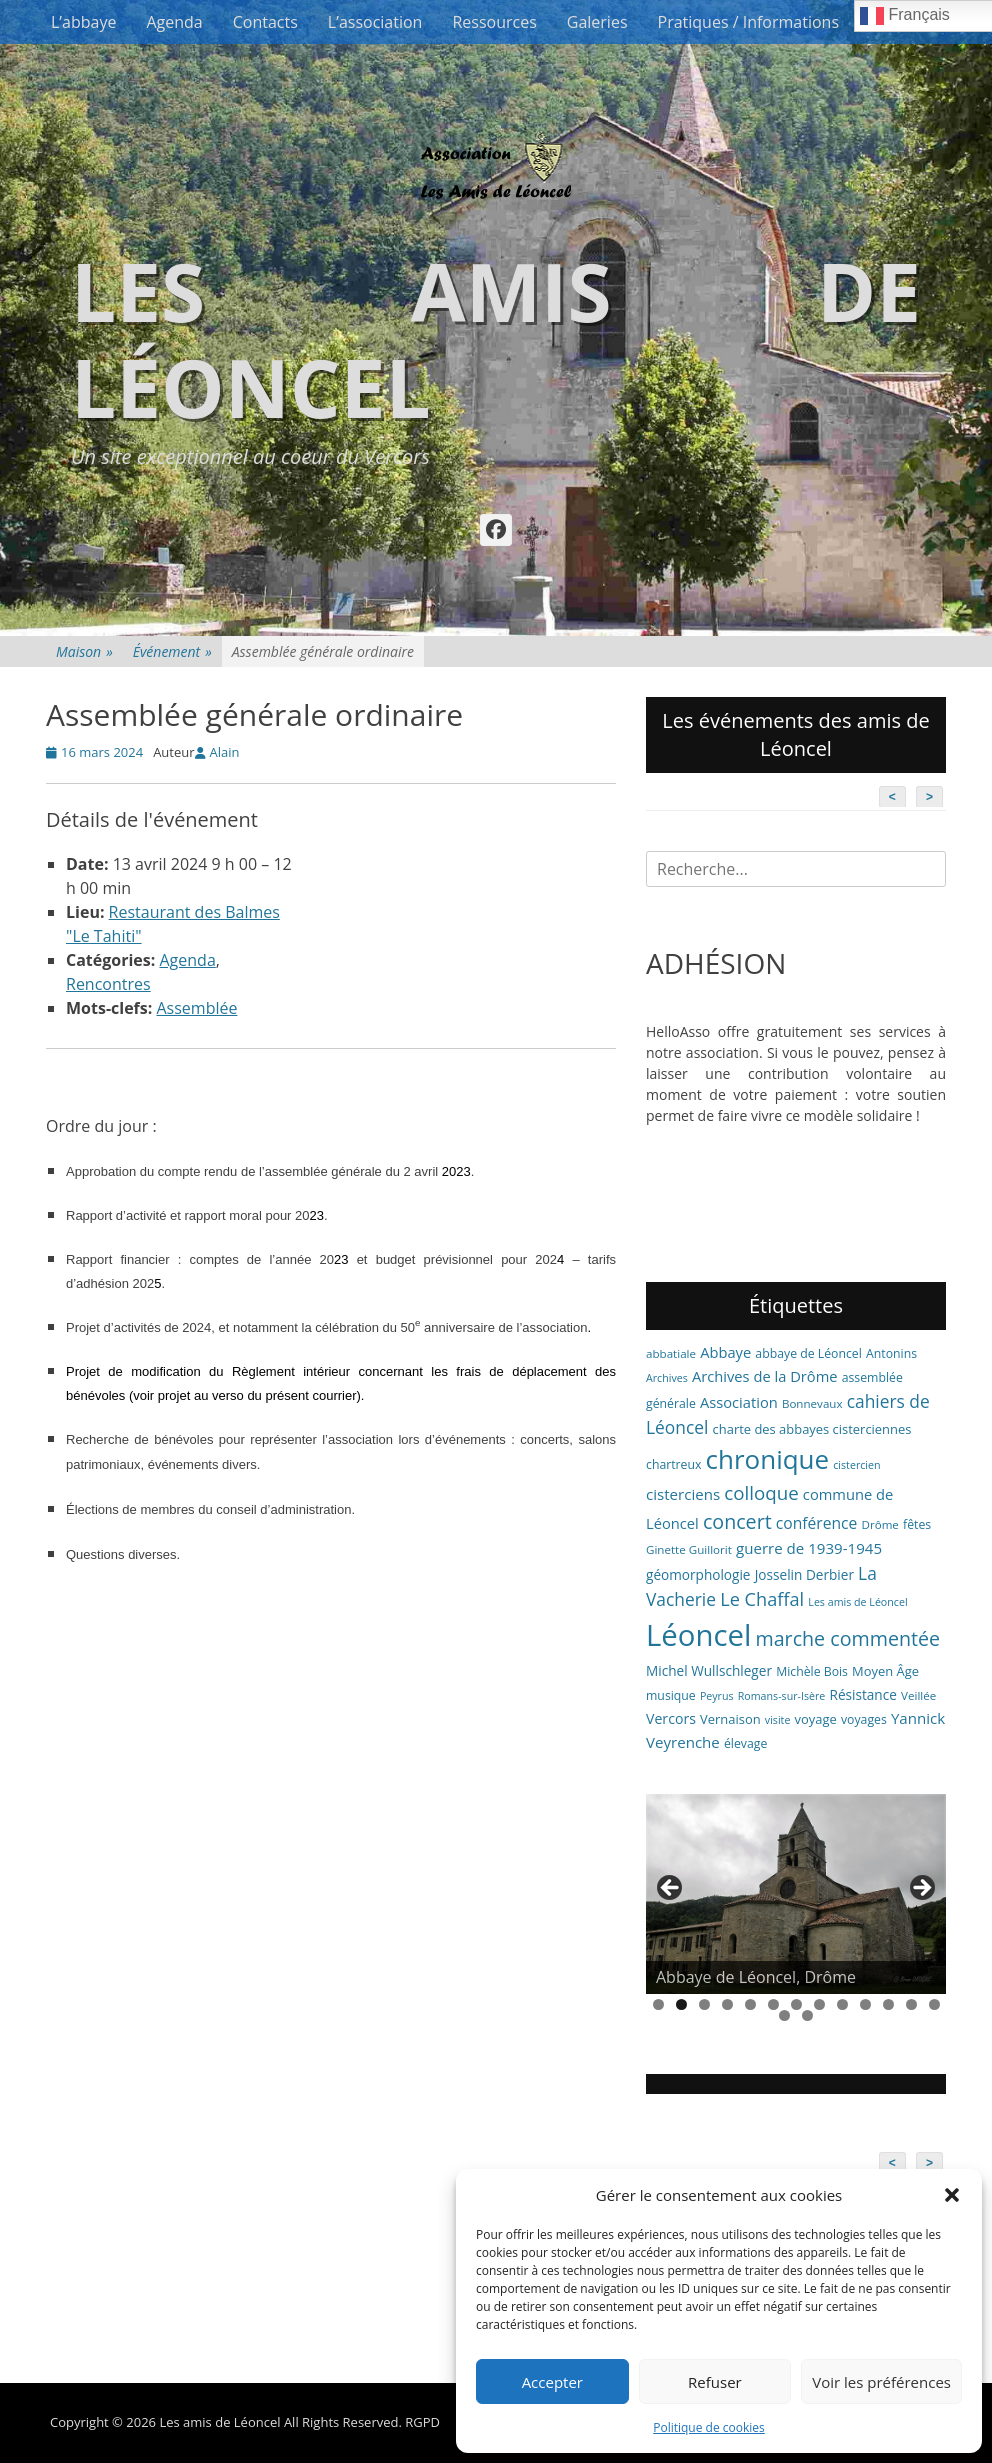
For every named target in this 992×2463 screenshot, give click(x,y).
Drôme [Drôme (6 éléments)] (880, 1524)
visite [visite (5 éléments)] (778, 1720)
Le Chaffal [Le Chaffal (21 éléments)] (762, 1599)
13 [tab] (934, 2004)
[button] (952, 2195)
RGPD (422, 2422)
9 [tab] (842, 2004)
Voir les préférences (881, 2382)
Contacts (265, 22)
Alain (225, 752)
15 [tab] (807, 2015)
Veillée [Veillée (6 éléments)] (918, 1695)
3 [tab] (704, 2004)
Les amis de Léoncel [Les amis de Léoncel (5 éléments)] (857, 1602)
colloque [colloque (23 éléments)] (761, 1492)
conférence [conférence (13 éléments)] (817, 1523)
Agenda (174, 22)
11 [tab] (888, 2004)
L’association (375, 22)
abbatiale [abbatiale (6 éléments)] (671, 1353)
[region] (796, 1894)
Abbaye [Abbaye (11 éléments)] (725, 1352)
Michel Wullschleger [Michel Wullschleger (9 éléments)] (709, 1670)
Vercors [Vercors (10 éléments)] (671, 1718)
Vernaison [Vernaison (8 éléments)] (730, 1719)
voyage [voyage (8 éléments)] (816, 1719)
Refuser (715, 2382)
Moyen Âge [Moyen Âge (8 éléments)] (885, 1671)
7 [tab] (796, 2004)
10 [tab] (865, 2004)
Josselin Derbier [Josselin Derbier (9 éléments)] (804, 1574)
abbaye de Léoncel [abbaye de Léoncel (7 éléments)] (808, 1353)
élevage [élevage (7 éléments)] (745, 1743)
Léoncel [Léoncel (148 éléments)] (698, 1635)
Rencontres (108, 984)
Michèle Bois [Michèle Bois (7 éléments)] (812, 1671)
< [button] (671, 1889)
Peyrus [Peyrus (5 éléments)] (717, 1696)
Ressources (494, 22)
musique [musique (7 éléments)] (671, 1695)
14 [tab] (784, 2015)
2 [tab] (681, 2004)
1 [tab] (658, 2004)
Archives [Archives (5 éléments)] (667, 1378)
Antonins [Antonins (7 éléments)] (891, 1353)
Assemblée (196, 1008)
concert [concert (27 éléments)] (737, 1521)
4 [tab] (727, 2004)
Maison (84, 651)
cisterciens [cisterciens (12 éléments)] (683, 1494)
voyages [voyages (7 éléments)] (864, 1719)
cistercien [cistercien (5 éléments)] (856, 1465)
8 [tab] (819, 2004)
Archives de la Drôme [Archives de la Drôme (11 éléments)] (765, 1376)
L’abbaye (83, 22)
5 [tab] (750, 2004)
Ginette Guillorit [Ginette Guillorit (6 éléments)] (689, 1549)
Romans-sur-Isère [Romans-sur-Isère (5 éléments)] (782, 1696)
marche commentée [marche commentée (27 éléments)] (847, 1638)
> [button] (921, 1889)
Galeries (597, 22)
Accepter (552, 2382)
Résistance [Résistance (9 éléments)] (863, 1694)
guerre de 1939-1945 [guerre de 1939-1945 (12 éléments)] (809, 1548)
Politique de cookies (709, 2427)
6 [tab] (773, 2004)
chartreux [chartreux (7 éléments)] (673, 1464)
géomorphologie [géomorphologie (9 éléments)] (698, 1574)
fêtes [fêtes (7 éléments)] (917, 1524)
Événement (172, 651)
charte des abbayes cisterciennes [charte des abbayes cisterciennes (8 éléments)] (812, 1429)
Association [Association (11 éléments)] (739, 1402)
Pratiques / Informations (749, 22)
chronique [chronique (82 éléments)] (767, 1459)
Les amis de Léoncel (496, 338)
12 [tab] (911, 2004)
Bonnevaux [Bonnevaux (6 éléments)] (812, 1403)
